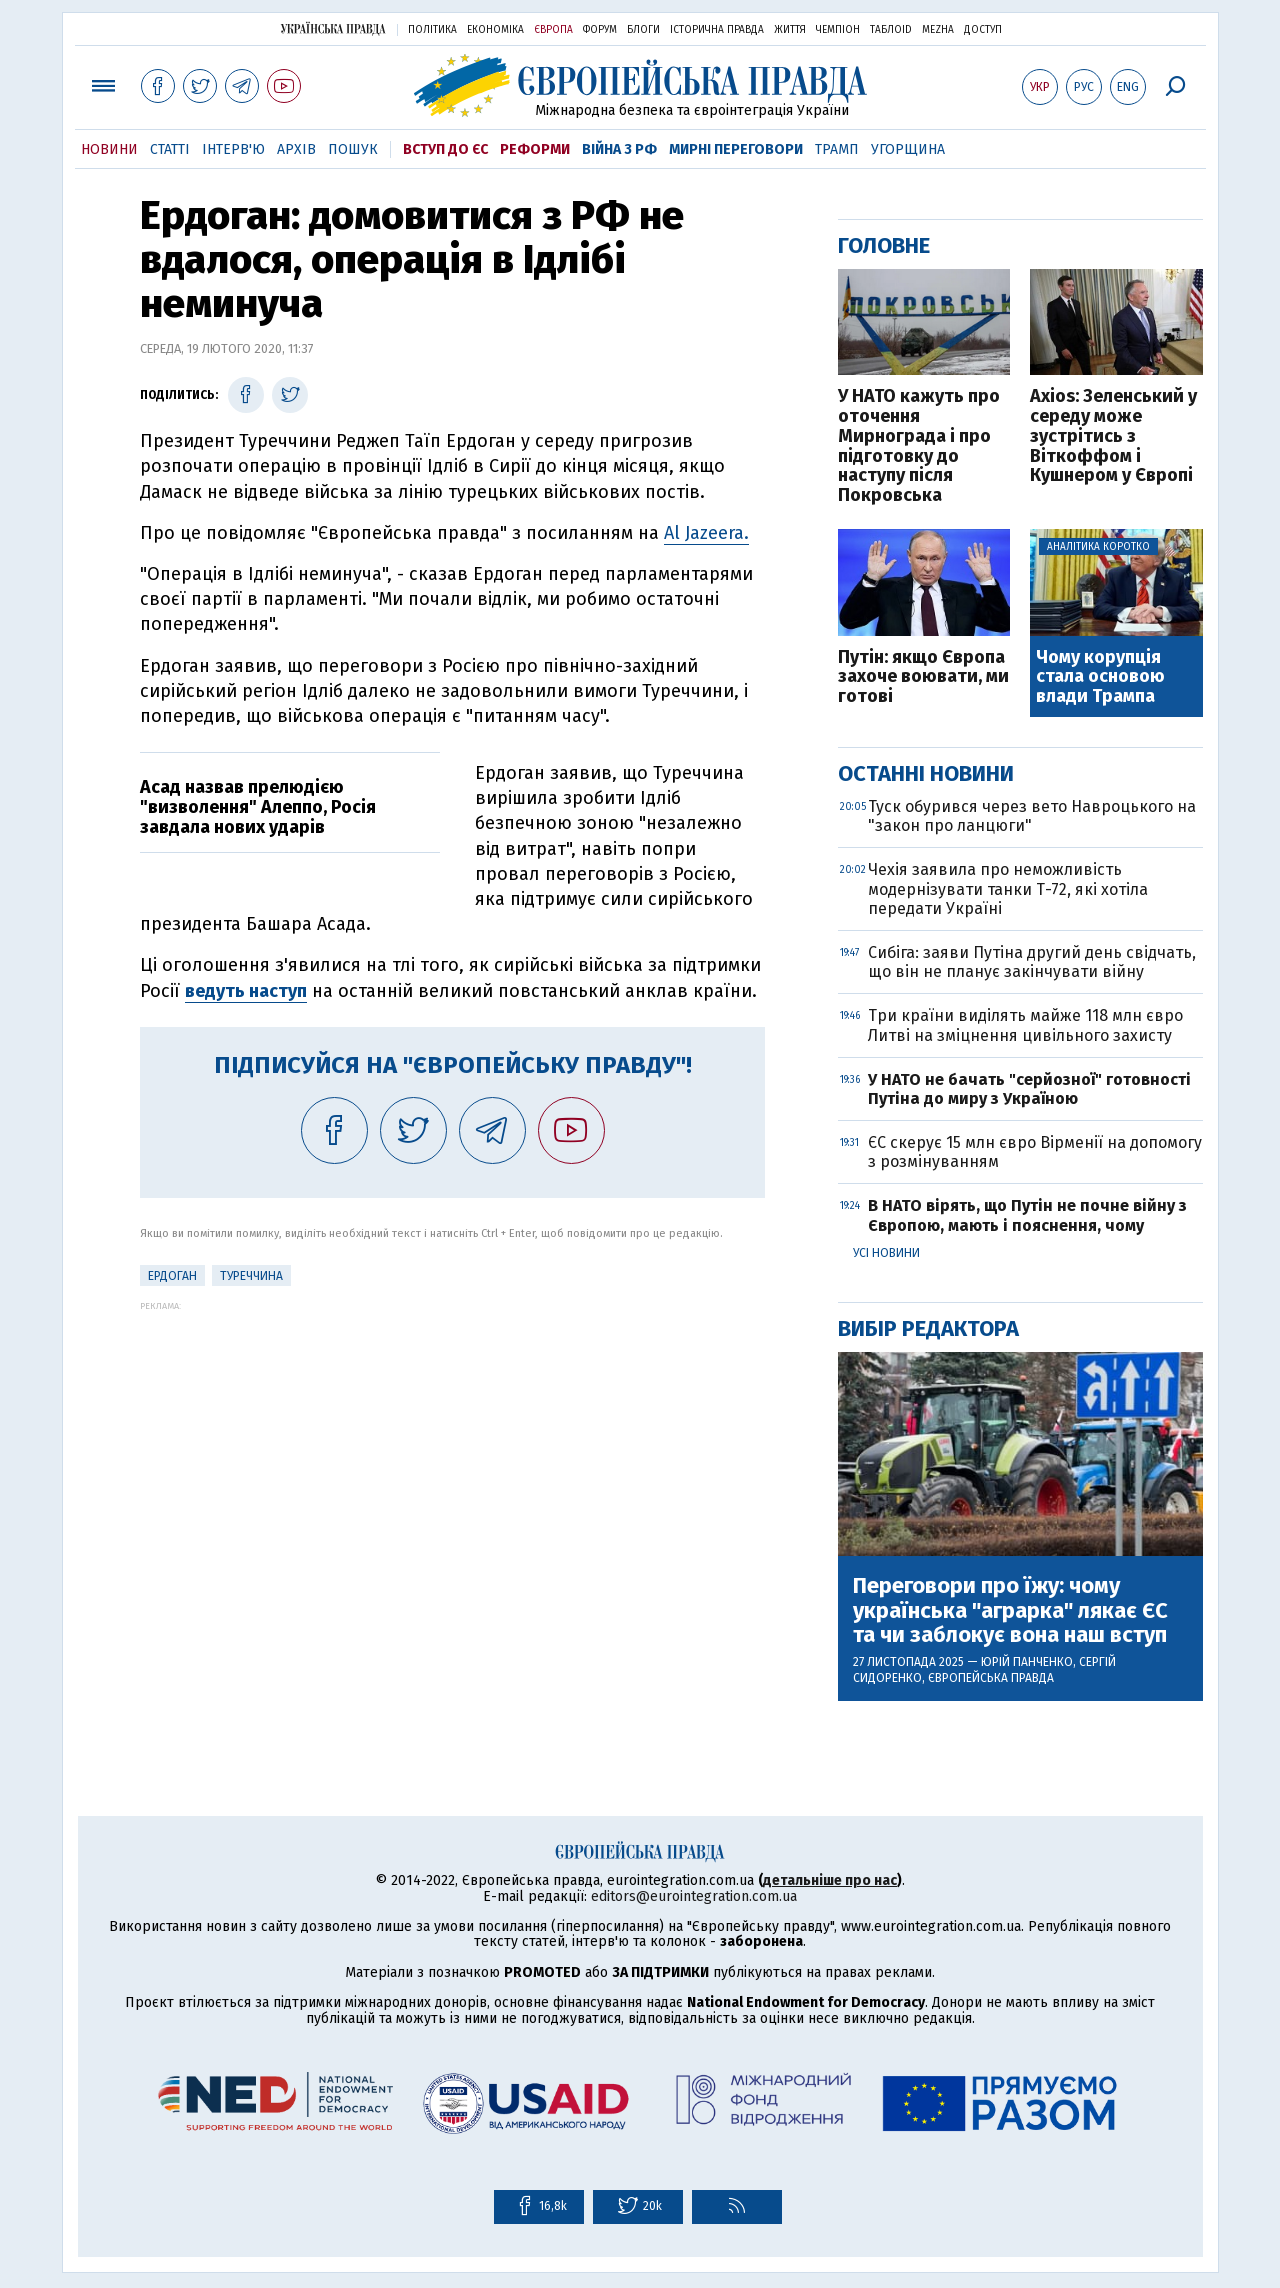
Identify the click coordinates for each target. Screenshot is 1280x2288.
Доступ (983, 30)
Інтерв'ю (233, 149)
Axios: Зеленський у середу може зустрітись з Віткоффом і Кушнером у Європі (1113, 436)
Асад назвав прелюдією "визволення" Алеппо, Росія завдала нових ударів (258, 807)
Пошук (353, 149)
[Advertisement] (452, 1451)
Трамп (837, 149)
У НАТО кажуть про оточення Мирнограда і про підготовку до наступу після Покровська (919, 446)
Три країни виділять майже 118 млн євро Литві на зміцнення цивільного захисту (1025, 1025)
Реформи (535, 149)
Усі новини (886, 1253)
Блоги (643, 30)
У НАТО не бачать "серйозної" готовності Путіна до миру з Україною (1029, 1089)
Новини (109, 149)
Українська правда (333, 28)
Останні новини (926, 773)
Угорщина (908, 149)
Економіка (495, 30)
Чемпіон (838, 30)
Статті (170, 149)
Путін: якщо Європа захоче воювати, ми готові (923, 677)
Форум (600, 30)
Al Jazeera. (706, 533)
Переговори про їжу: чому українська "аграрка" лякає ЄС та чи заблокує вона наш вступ (1010, 1610)
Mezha (938, 30)
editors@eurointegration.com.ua (694, 1896)
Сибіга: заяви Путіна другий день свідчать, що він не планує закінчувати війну (1032, 962)
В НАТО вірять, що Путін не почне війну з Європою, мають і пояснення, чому (1027, 1215)
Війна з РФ (619, 149)
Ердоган (172, 1276)
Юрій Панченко (1027, 1662)
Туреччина (251, 1276)
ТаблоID (891, 30)
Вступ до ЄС (445, 149)
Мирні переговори (736, 149)
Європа (553, 30)
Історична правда (717, 30)
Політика (432, 30)
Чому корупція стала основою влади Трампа (1100, 677)
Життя (790, 30)
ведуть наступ (246, 991)
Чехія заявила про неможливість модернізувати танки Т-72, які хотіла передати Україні (1008, 888)
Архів (296, 149)
